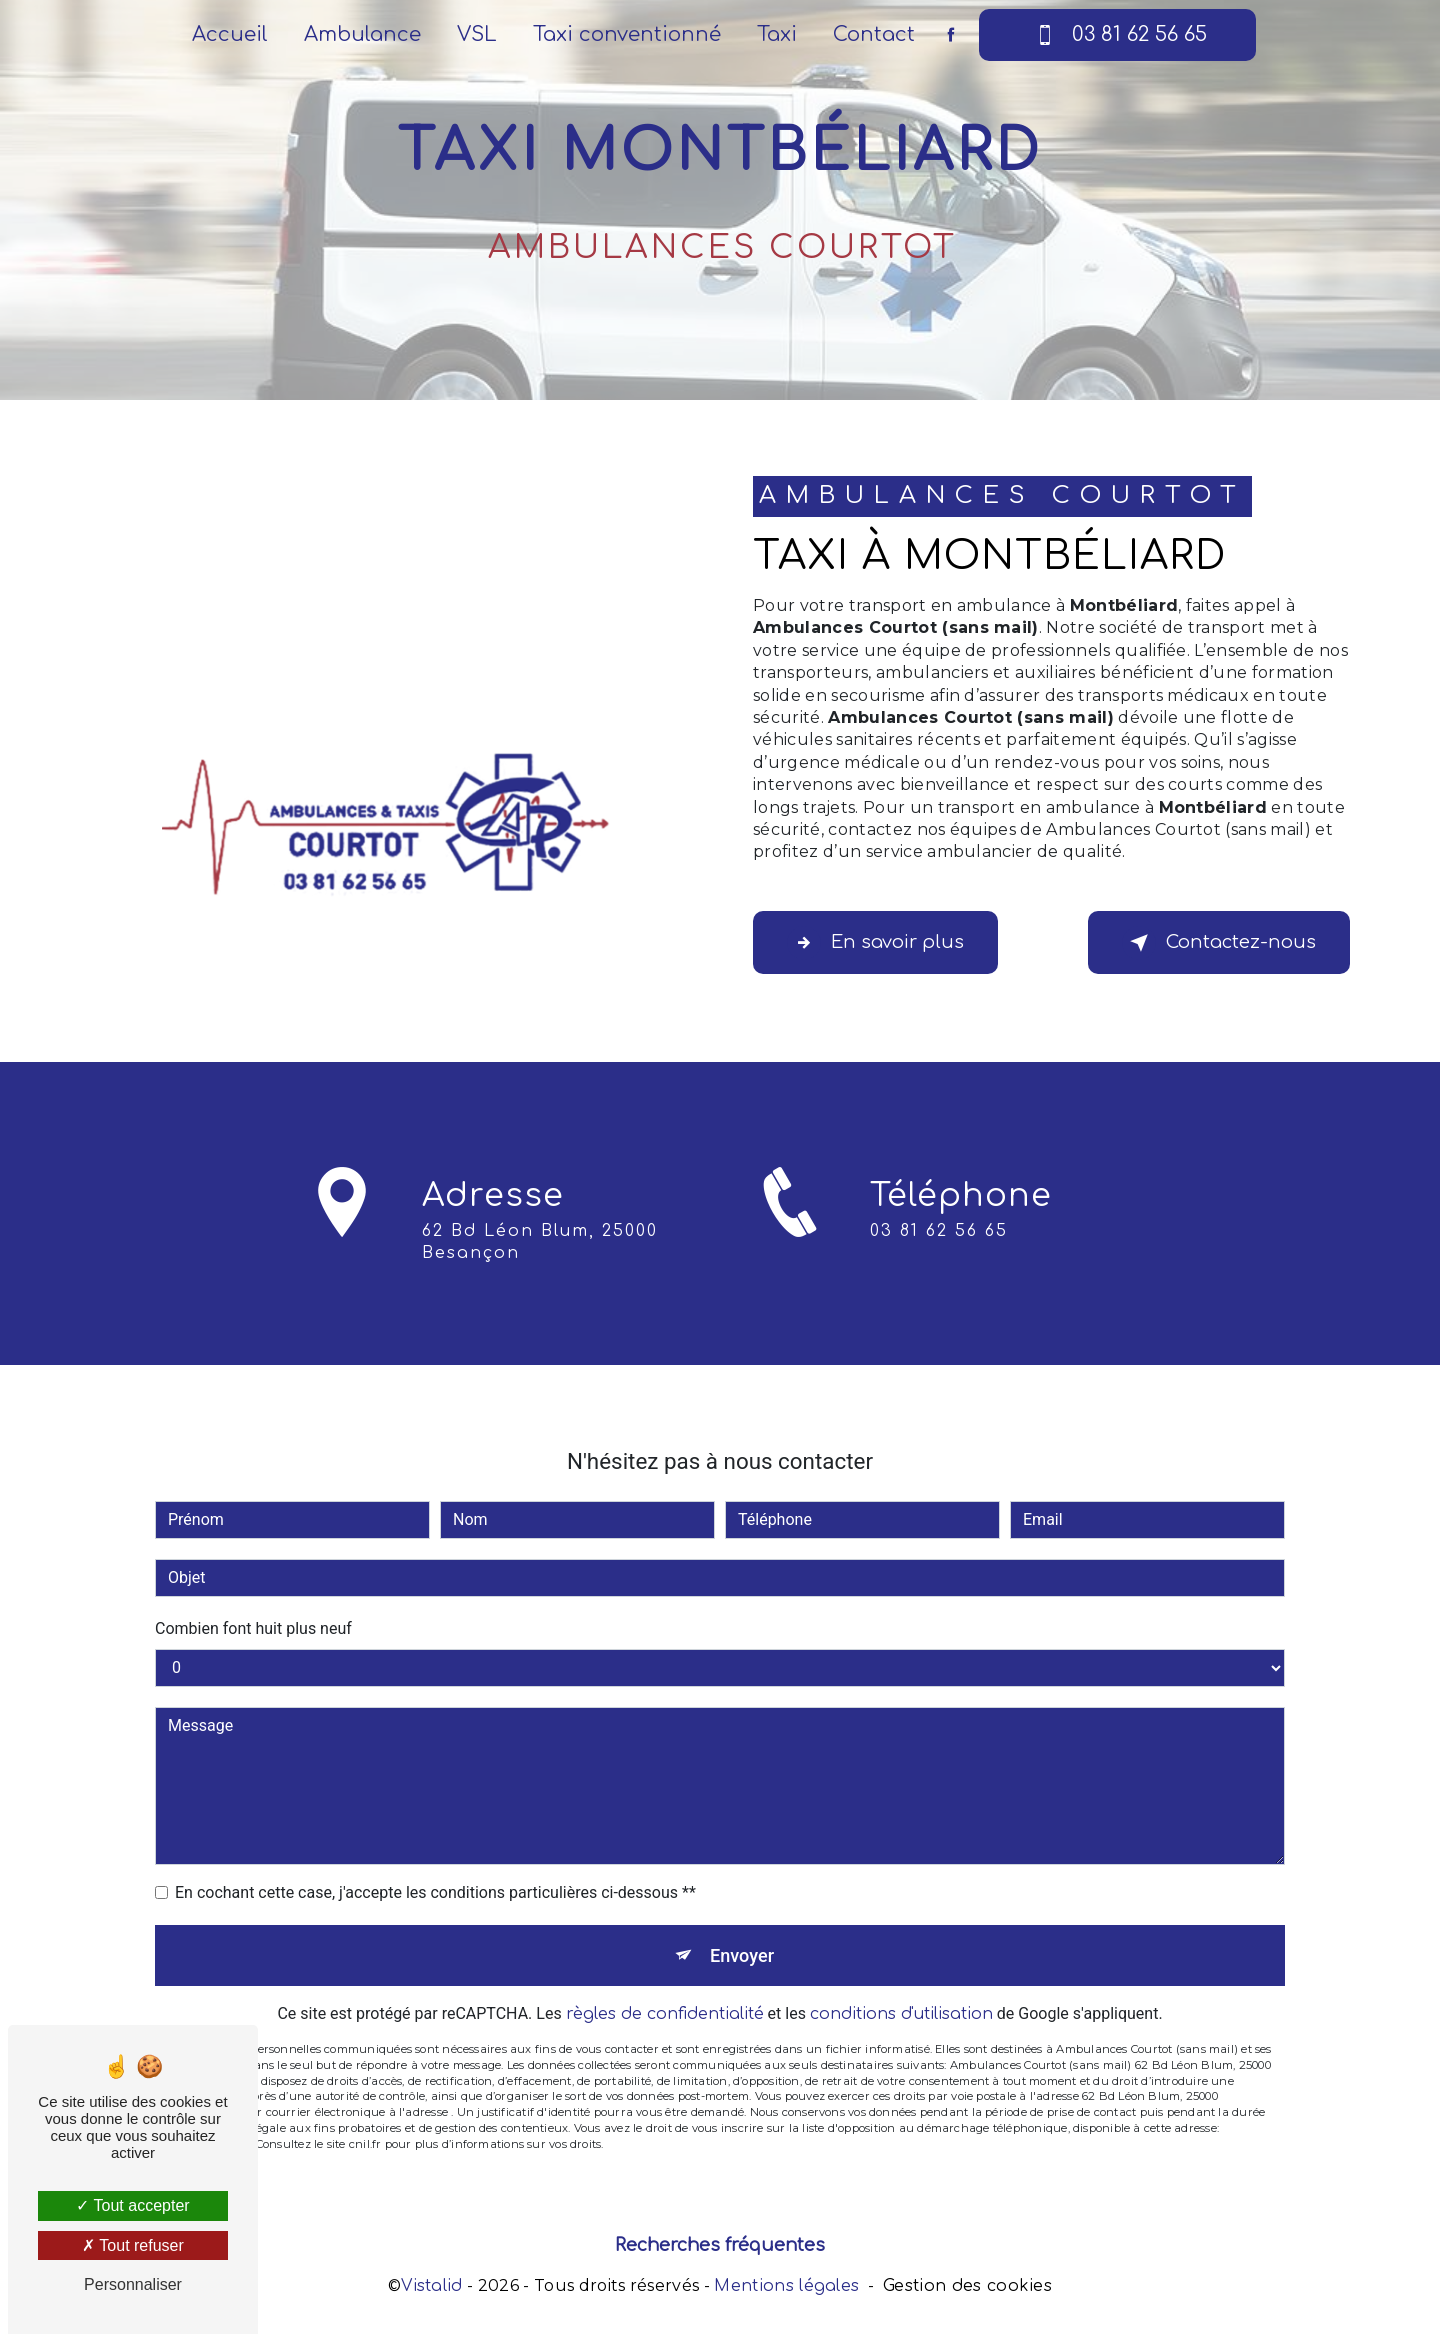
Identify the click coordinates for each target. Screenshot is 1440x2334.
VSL (477, 34)
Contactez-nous (1209, 943)
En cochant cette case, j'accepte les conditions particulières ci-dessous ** (435, 1856)
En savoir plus (886, 943)
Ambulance (362, 34)
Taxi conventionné (627, 34)
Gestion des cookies (967, 2291)
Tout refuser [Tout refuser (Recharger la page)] (133, 2245)
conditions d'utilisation (901, 1984)
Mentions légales (786, 2291)
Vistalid (432, 2291)
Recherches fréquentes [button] (720, 2250)
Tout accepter (132, 2205)
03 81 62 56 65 (1117, 35)
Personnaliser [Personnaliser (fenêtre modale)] (133, 2284)
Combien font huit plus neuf (253, 1592)
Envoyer (743, 1921)
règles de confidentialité (665, 1984)
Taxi (777, 34)
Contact (874, 34)
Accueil (230, 34)
